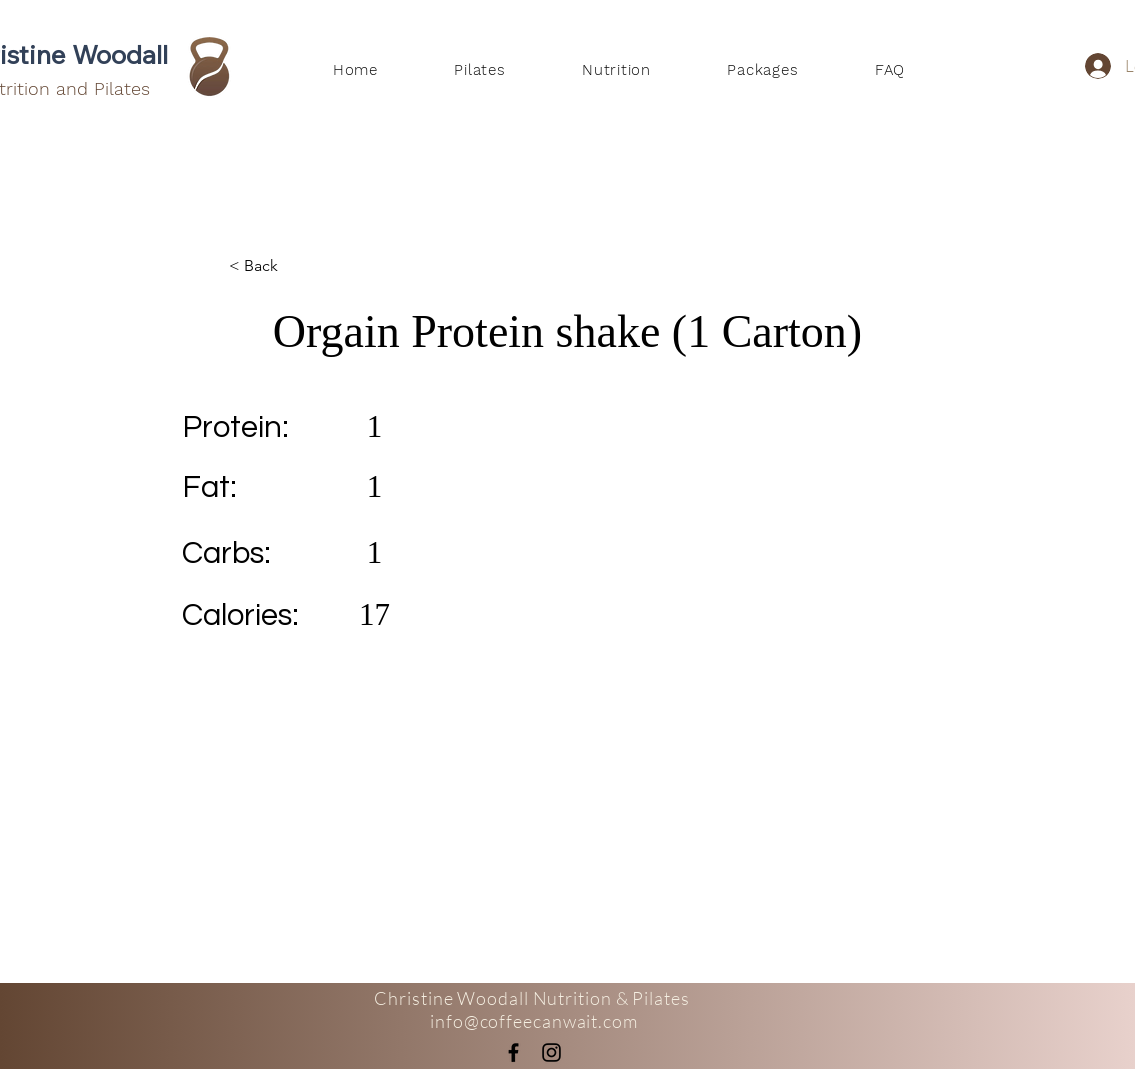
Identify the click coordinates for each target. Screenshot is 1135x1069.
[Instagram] (551, 1052)
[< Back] (295, 266)
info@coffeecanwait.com (534, 1021)
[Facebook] (513, 1052)
